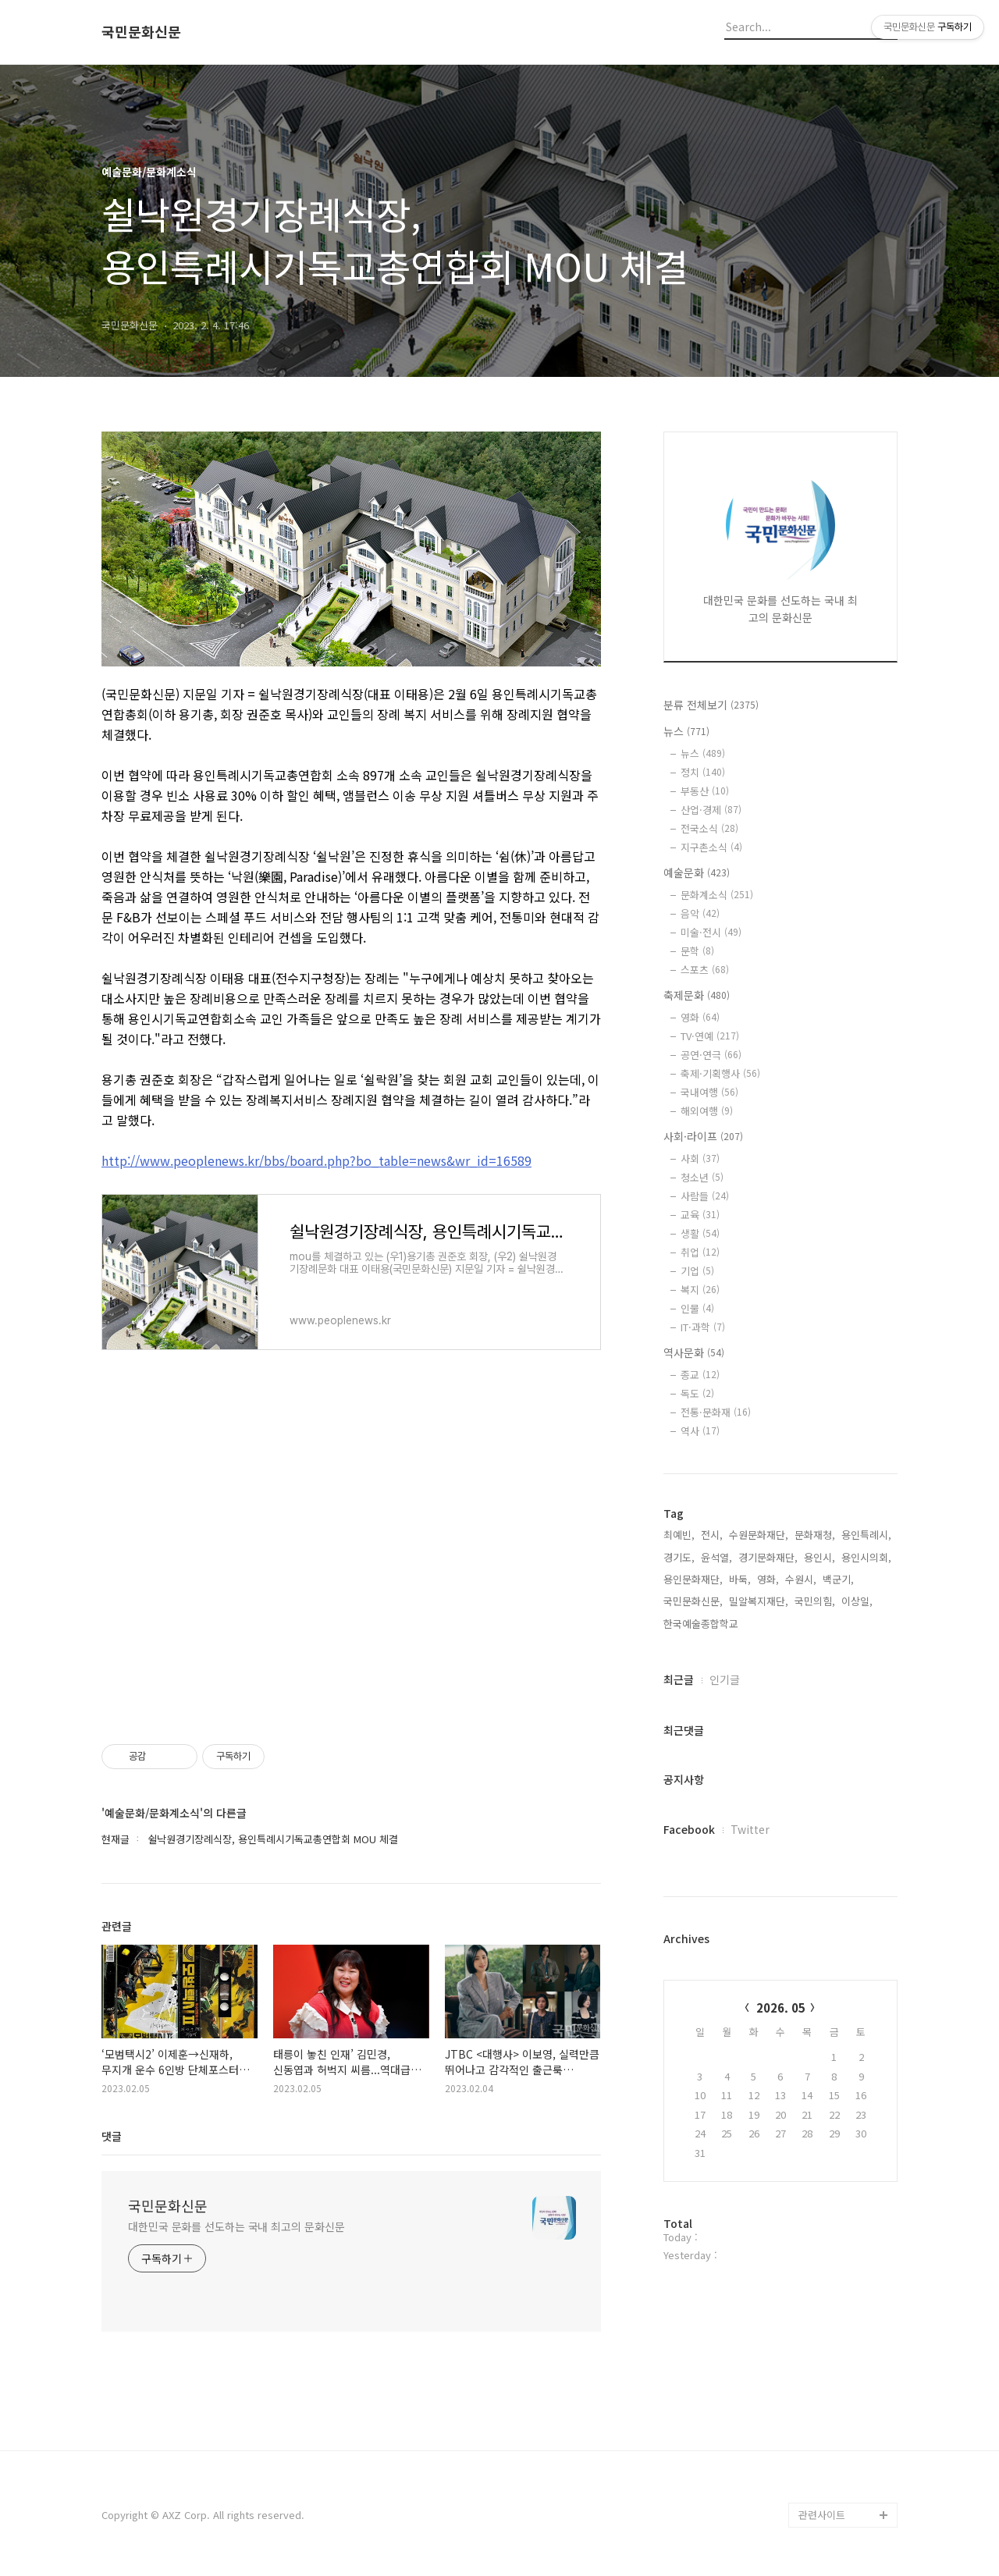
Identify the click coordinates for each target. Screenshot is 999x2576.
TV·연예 (710, 1036)
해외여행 (707, 1110)
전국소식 (709, 828)
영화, (768, 1579)
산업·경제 (711, 809)
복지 (700, 1289)
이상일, (857, 1601)
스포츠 (705, 969)
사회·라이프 (703, 1136)
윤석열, (716, 1557)
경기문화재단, (768, 1557)
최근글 (678, 1679)
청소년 (702, 1177)
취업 (700, 1252)
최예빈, (679, 1534)
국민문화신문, (693, 1601)
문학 (697, 950)
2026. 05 (780, 2007)
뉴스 (686, 731)
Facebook (689, 1829)
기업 (697, 1270)
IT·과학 (703, 1327)
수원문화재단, (758, 1534)
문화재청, (815, 1534)
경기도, (679, 1557)
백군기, (838, 1579)
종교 (700, 1374)
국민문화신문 (141, 32)
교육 (700, 1214)
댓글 (111, 2136)
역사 (700, 1430)
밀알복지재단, (758, 1601)
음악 (700, 913)
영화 (700, 1017)
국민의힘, (815, 1601)
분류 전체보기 (711, 704)
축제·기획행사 (720, 1073)
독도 (697, 1393)
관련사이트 (821, 2514)
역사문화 (693, 1352)
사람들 (705, 1196)
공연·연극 (711, 1054)
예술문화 (696, 872)
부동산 (705, 790)
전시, (712, 1534)
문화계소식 (717, 894)
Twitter (750, 1829)
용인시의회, (866, 1557)
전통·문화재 (716, 1412)
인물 (697, 1308)
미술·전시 (711, 932)
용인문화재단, (693, 1579)
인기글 (724, 1679)
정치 (703, 772)
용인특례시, (866, 1534)
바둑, (740, 1579)
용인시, (819, 1557)
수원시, (800, 1579)
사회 (700, 1158)
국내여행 (709, 1092)
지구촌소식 (711, 847)
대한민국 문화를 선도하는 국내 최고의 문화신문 (236, 2226)
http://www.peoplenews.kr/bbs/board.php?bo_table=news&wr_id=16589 (316, 1160)
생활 (700, 1233)
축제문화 (696, 995)
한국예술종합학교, (702, 1623)
